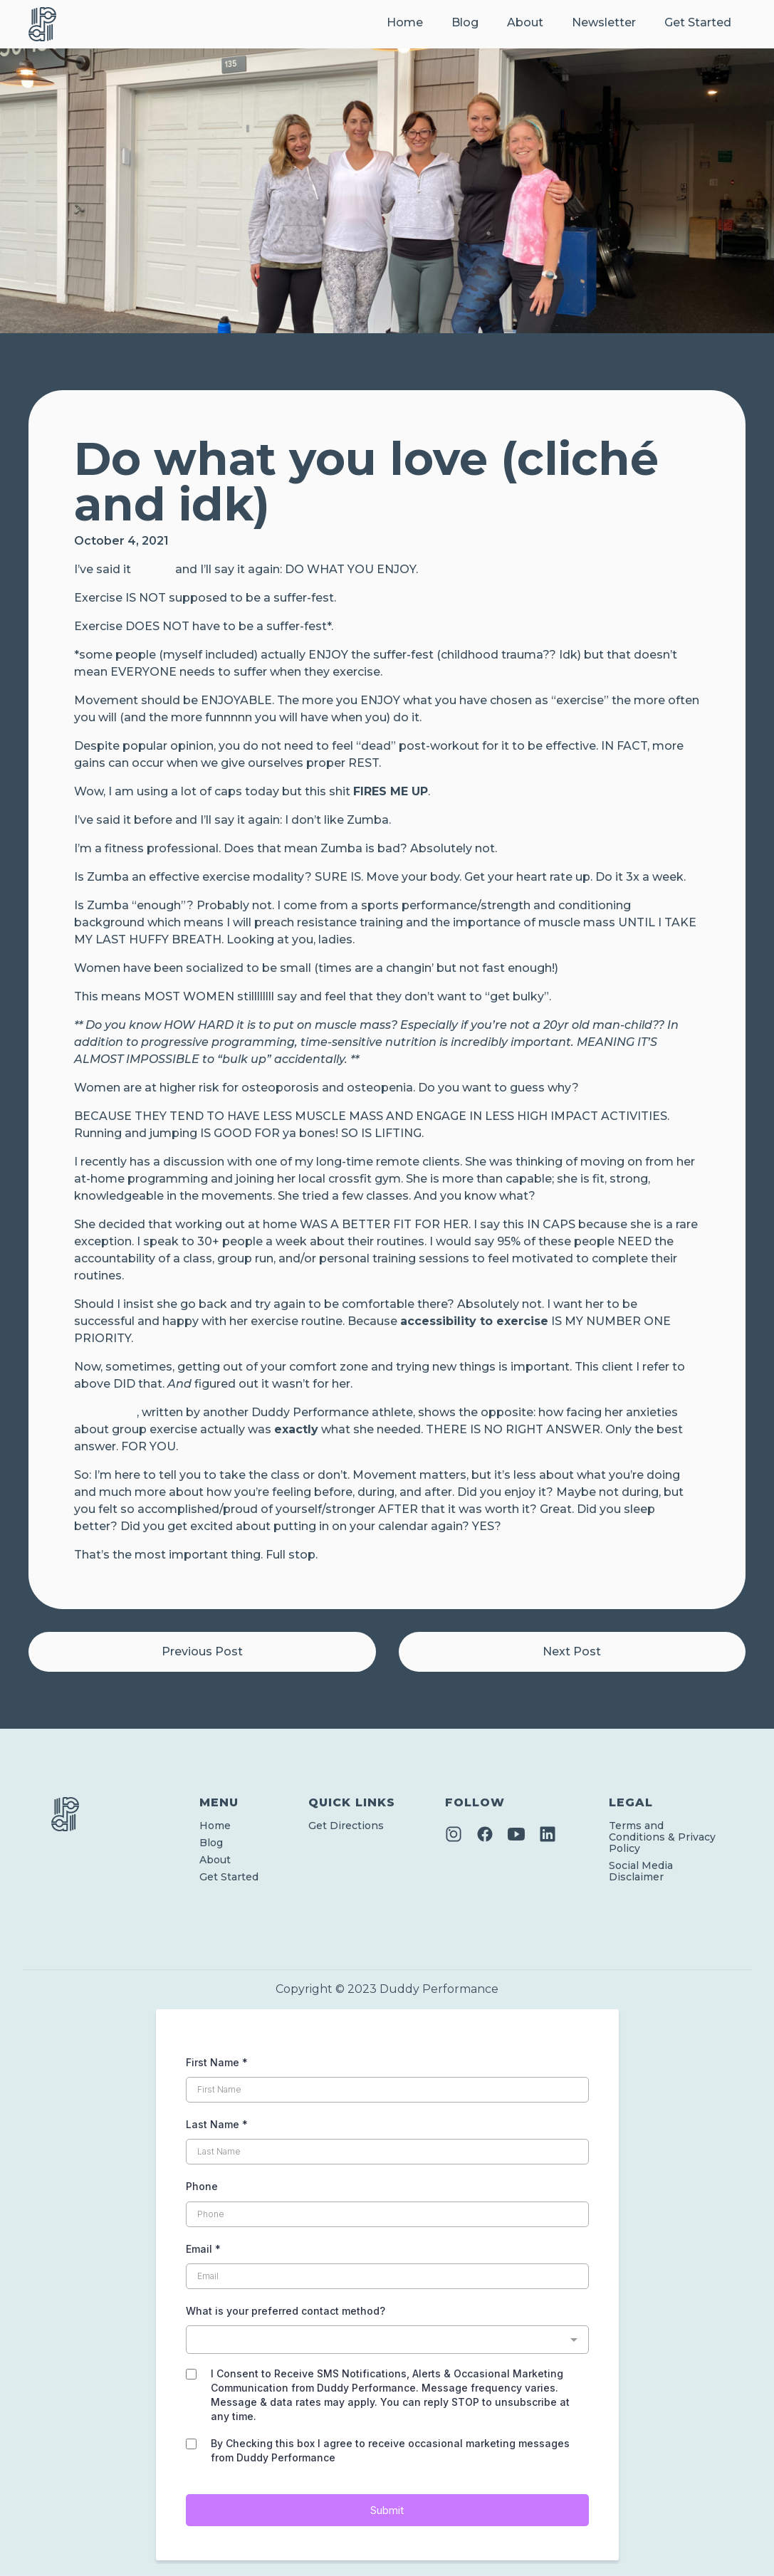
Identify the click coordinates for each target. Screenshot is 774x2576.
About (525, 22)
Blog (464, 22)
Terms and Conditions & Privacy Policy (662, 1837)
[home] (42, 24)
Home (405, 22)
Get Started (697, 22)
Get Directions (346, 1825)
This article (105, 1412)
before (153, 569)
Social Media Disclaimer (641, 1871)
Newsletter (604, 22)
